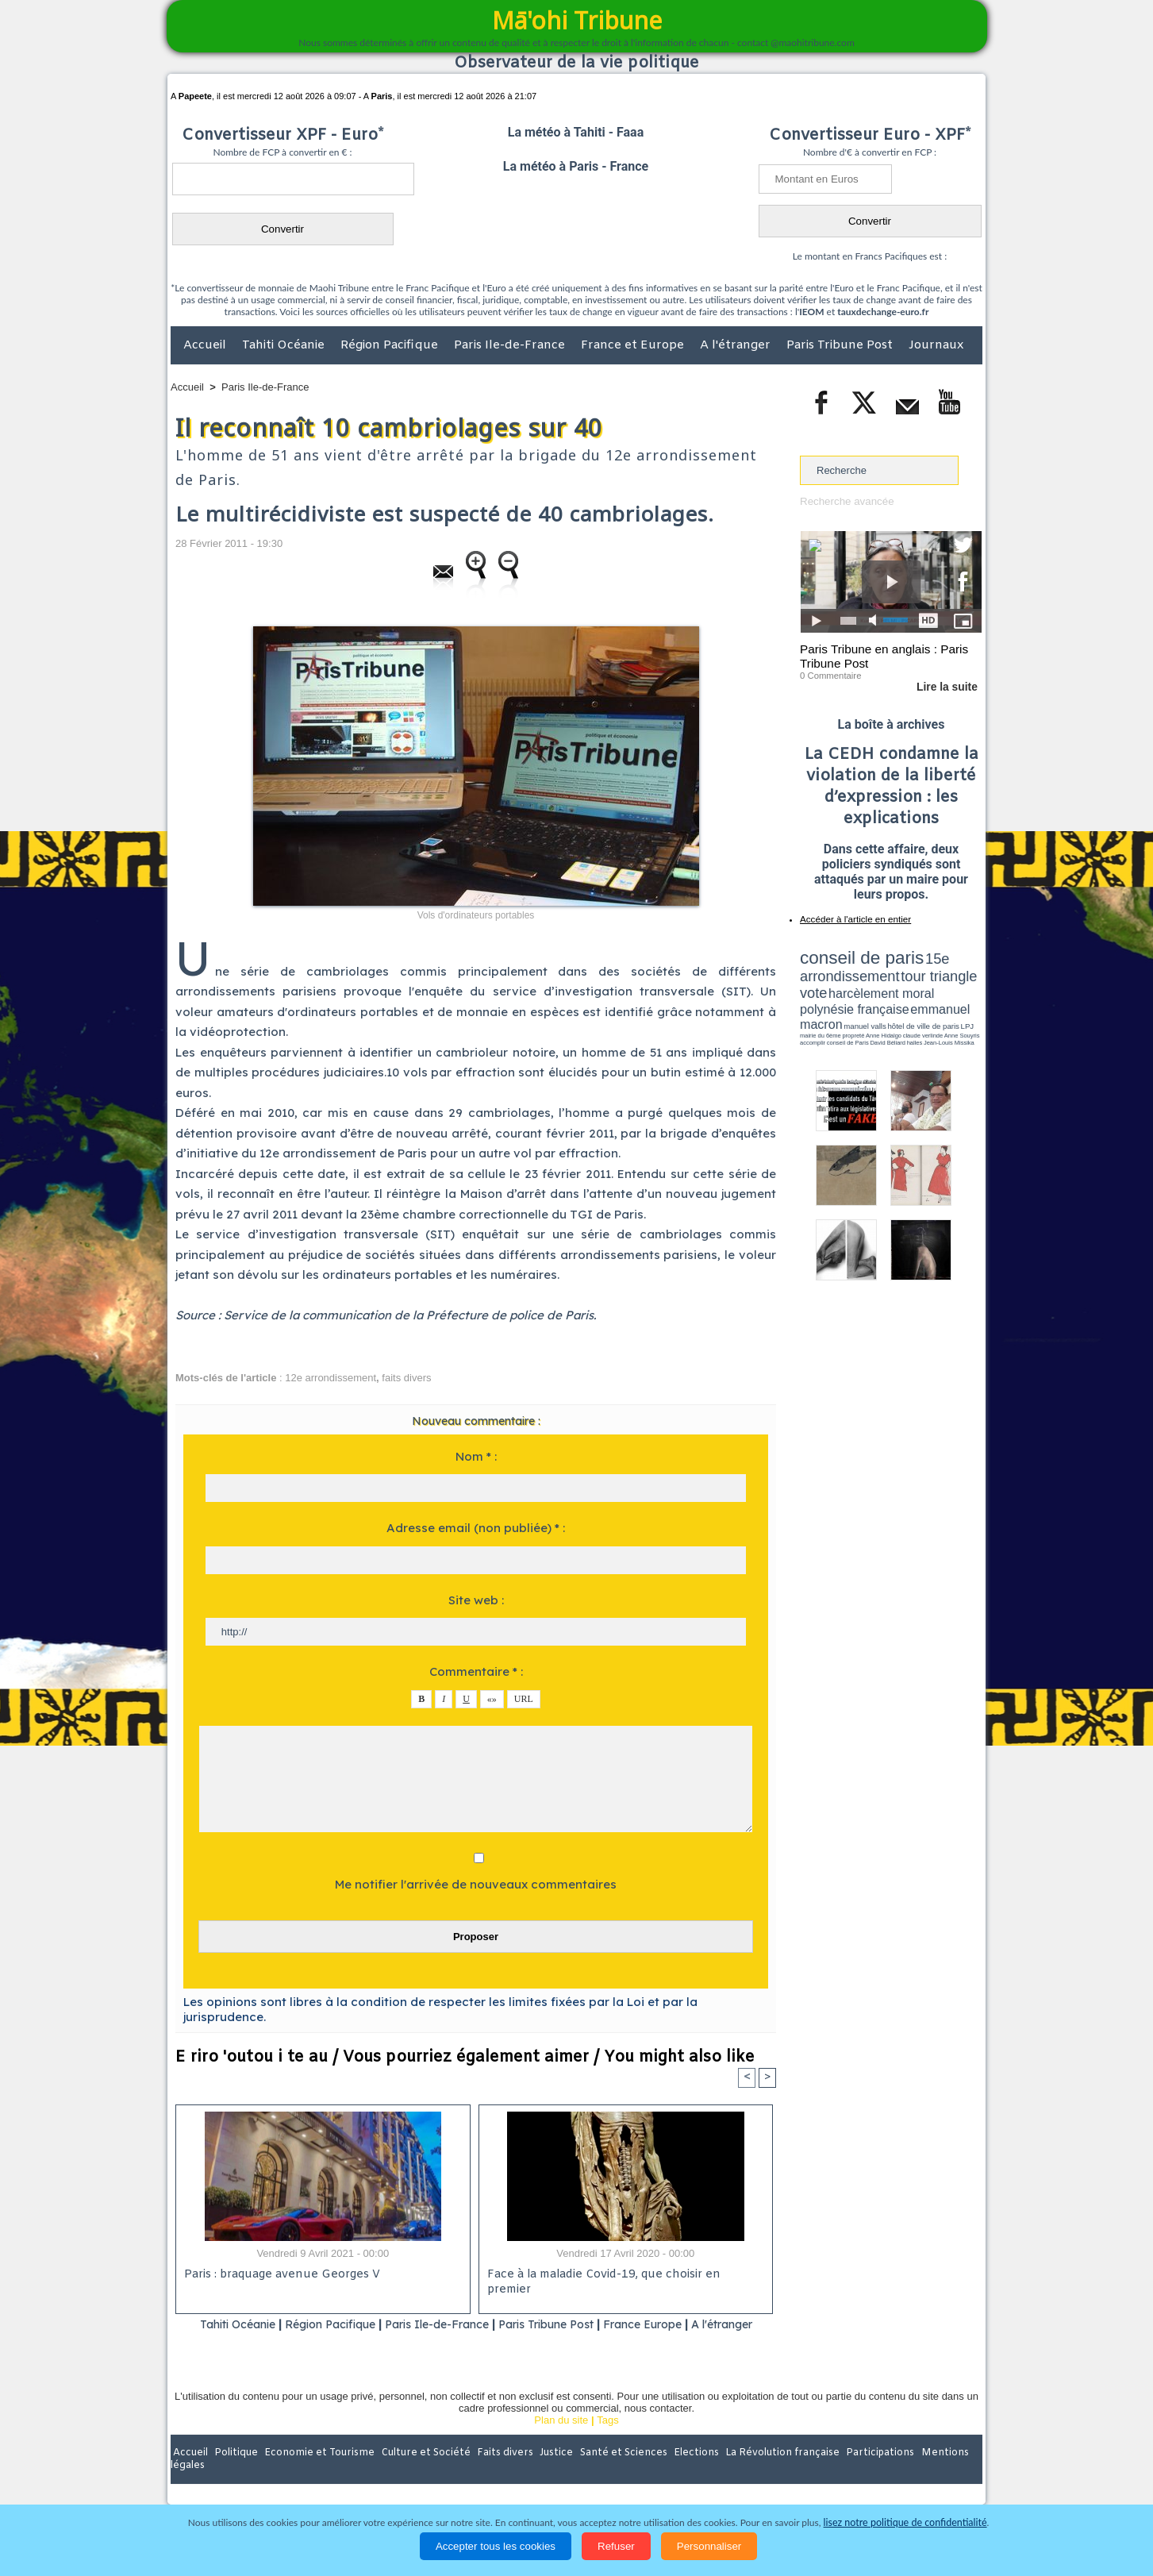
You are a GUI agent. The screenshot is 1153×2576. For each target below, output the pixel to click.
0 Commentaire (829, 674)
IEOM (811, 312)
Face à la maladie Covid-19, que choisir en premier (623, 2274)
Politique (235, 2472)
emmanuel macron (842, 993)
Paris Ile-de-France (511, 345)
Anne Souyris (942, 1002)
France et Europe (634, 345)
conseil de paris (849, 953)
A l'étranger (737, 345)
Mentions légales (937, 2472)
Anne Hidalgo (879, 1002)
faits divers (406, 1378)
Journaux (936, 345)
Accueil (206, 345)
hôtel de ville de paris (949, 994)
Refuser (616, 2546)
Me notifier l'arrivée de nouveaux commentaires (476, 1884)
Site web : (476, 1600)
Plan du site (561, 2440)
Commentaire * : (476, 1671)
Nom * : (476, 1456)
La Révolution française (765, 2472)
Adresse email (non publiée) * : (475, 1527)
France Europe (689, 2323)
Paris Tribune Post (841, 345)
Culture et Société (419, 2472)
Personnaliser (709, 2546)
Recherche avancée (846, 501)
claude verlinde (910, 1002)
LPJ (805, 1002)
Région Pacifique (390, 345)
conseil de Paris (816, 1008)
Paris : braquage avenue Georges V (279, 2274)
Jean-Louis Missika (898, 1008)
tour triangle (911, 968)
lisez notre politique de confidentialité (905, 2522)
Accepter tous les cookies (495, 2546)
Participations (859, 2472)
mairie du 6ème (828, 1002)
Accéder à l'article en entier (852, 917)
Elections (681, 2472)
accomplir (967, 1002)
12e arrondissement (330, 1378)
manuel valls (903, 994)
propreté (854, 1002)
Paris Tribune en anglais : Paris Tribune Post (882, 655)
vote (955, 968)
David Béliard (849, 1008)
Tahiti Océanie (285, 345)
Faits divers (496, 2472)
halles (870, 1008)
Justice (545, 2472)
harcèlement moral (842, 981)
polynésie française (929, 981)
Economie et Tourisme (316, 2472)
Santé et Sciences (611, 2472)
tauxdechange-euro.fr (882, 312)
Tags (607, 2440)
